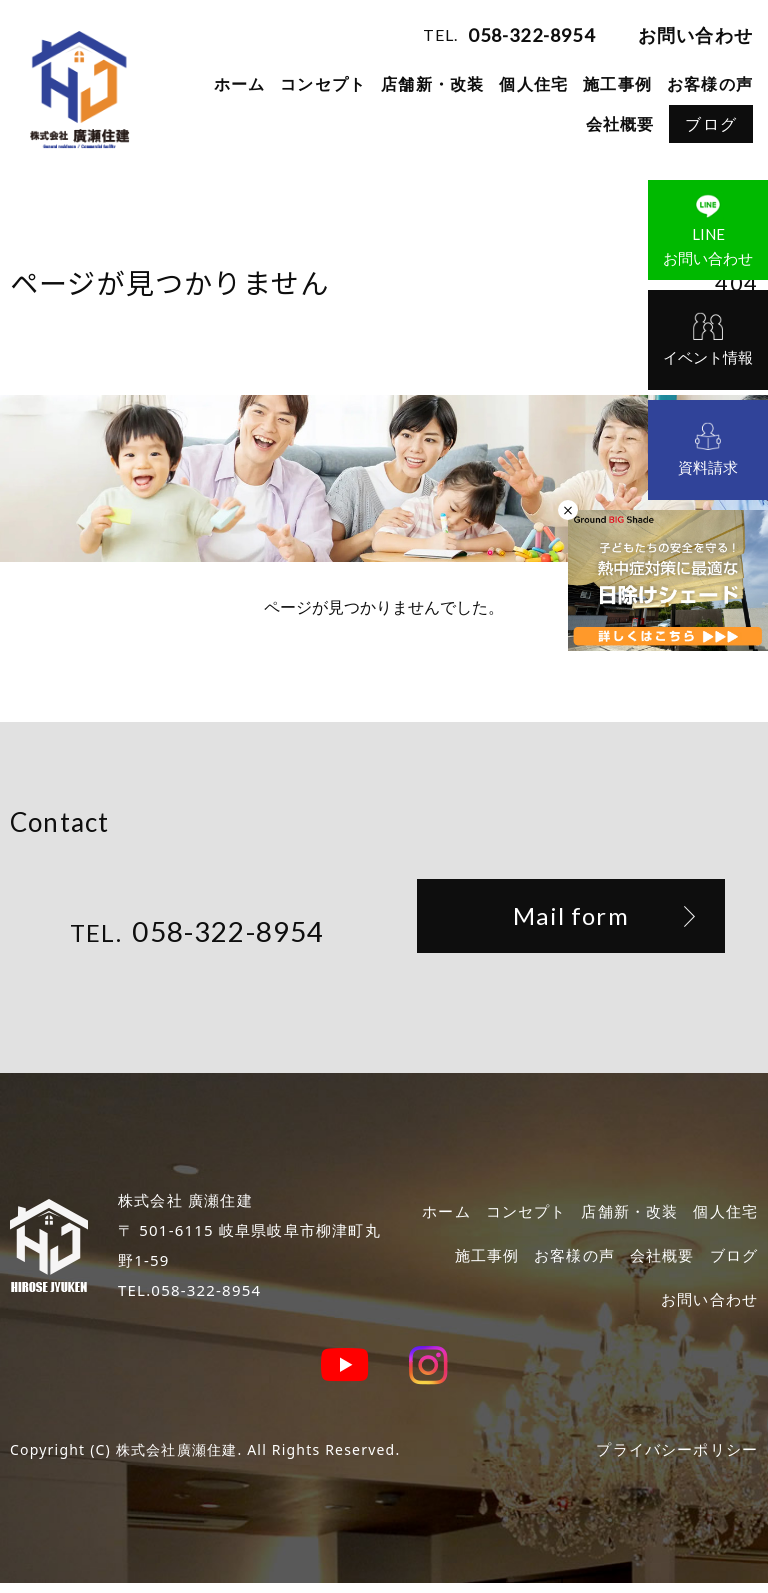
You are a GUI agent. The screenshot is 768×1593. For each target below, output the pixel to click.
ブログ (711, 124)
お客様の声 (710, 84)
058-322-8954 (531, 35)
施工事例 (617, 84)
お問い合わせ (695, 35)
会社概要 (620, 124)
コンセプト (323, 84)
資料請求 (708, 467)
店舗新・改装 (432, 84)
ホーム (240, 84)
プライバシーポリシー (672, 1459)
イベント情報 (708, 357)
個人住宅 (533, 84)
